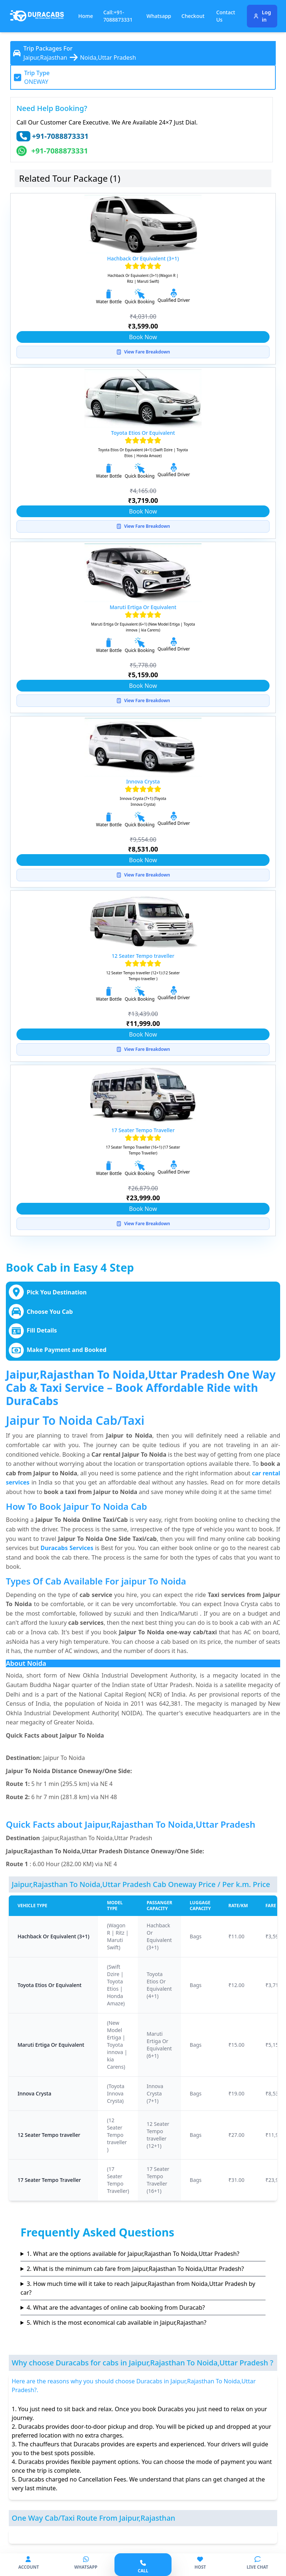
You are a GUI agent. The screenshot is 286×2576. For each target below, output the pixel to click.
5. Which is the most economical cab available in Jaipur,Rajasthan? (116, 2323)
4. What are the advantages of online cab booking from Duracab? (116, 2307)
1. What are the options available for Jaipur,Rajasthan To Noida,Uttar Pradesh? (133, 2254)
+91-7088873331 (60, 136)
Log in (262, 16)
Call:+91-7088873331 (117, 16)
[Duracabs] (37, 16)
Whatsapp (159, 15)
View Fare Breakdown (143, 352)
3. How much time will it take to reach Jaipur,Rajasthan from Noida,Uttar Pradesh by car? (137, 2288)
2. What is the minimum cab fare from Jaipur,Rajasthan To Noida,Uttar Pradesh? (135, 2269)
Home (85, 15)
